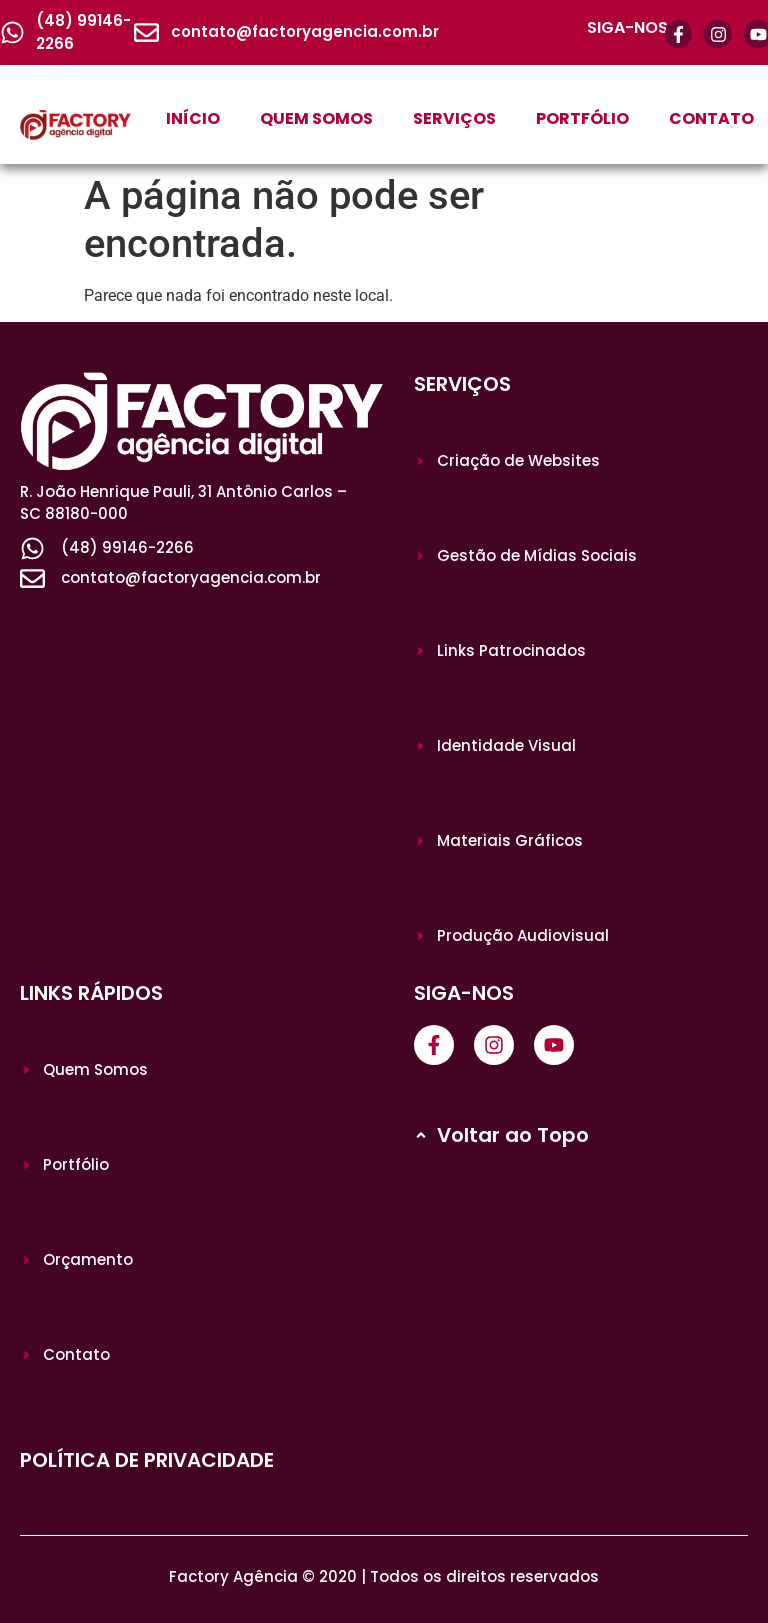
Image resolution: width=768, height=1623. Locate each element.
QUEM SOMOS (316, 118)
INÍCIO (193, 118)
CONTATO (711, 118)
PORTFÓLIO (582, 118)
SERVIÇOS (454, 118)
